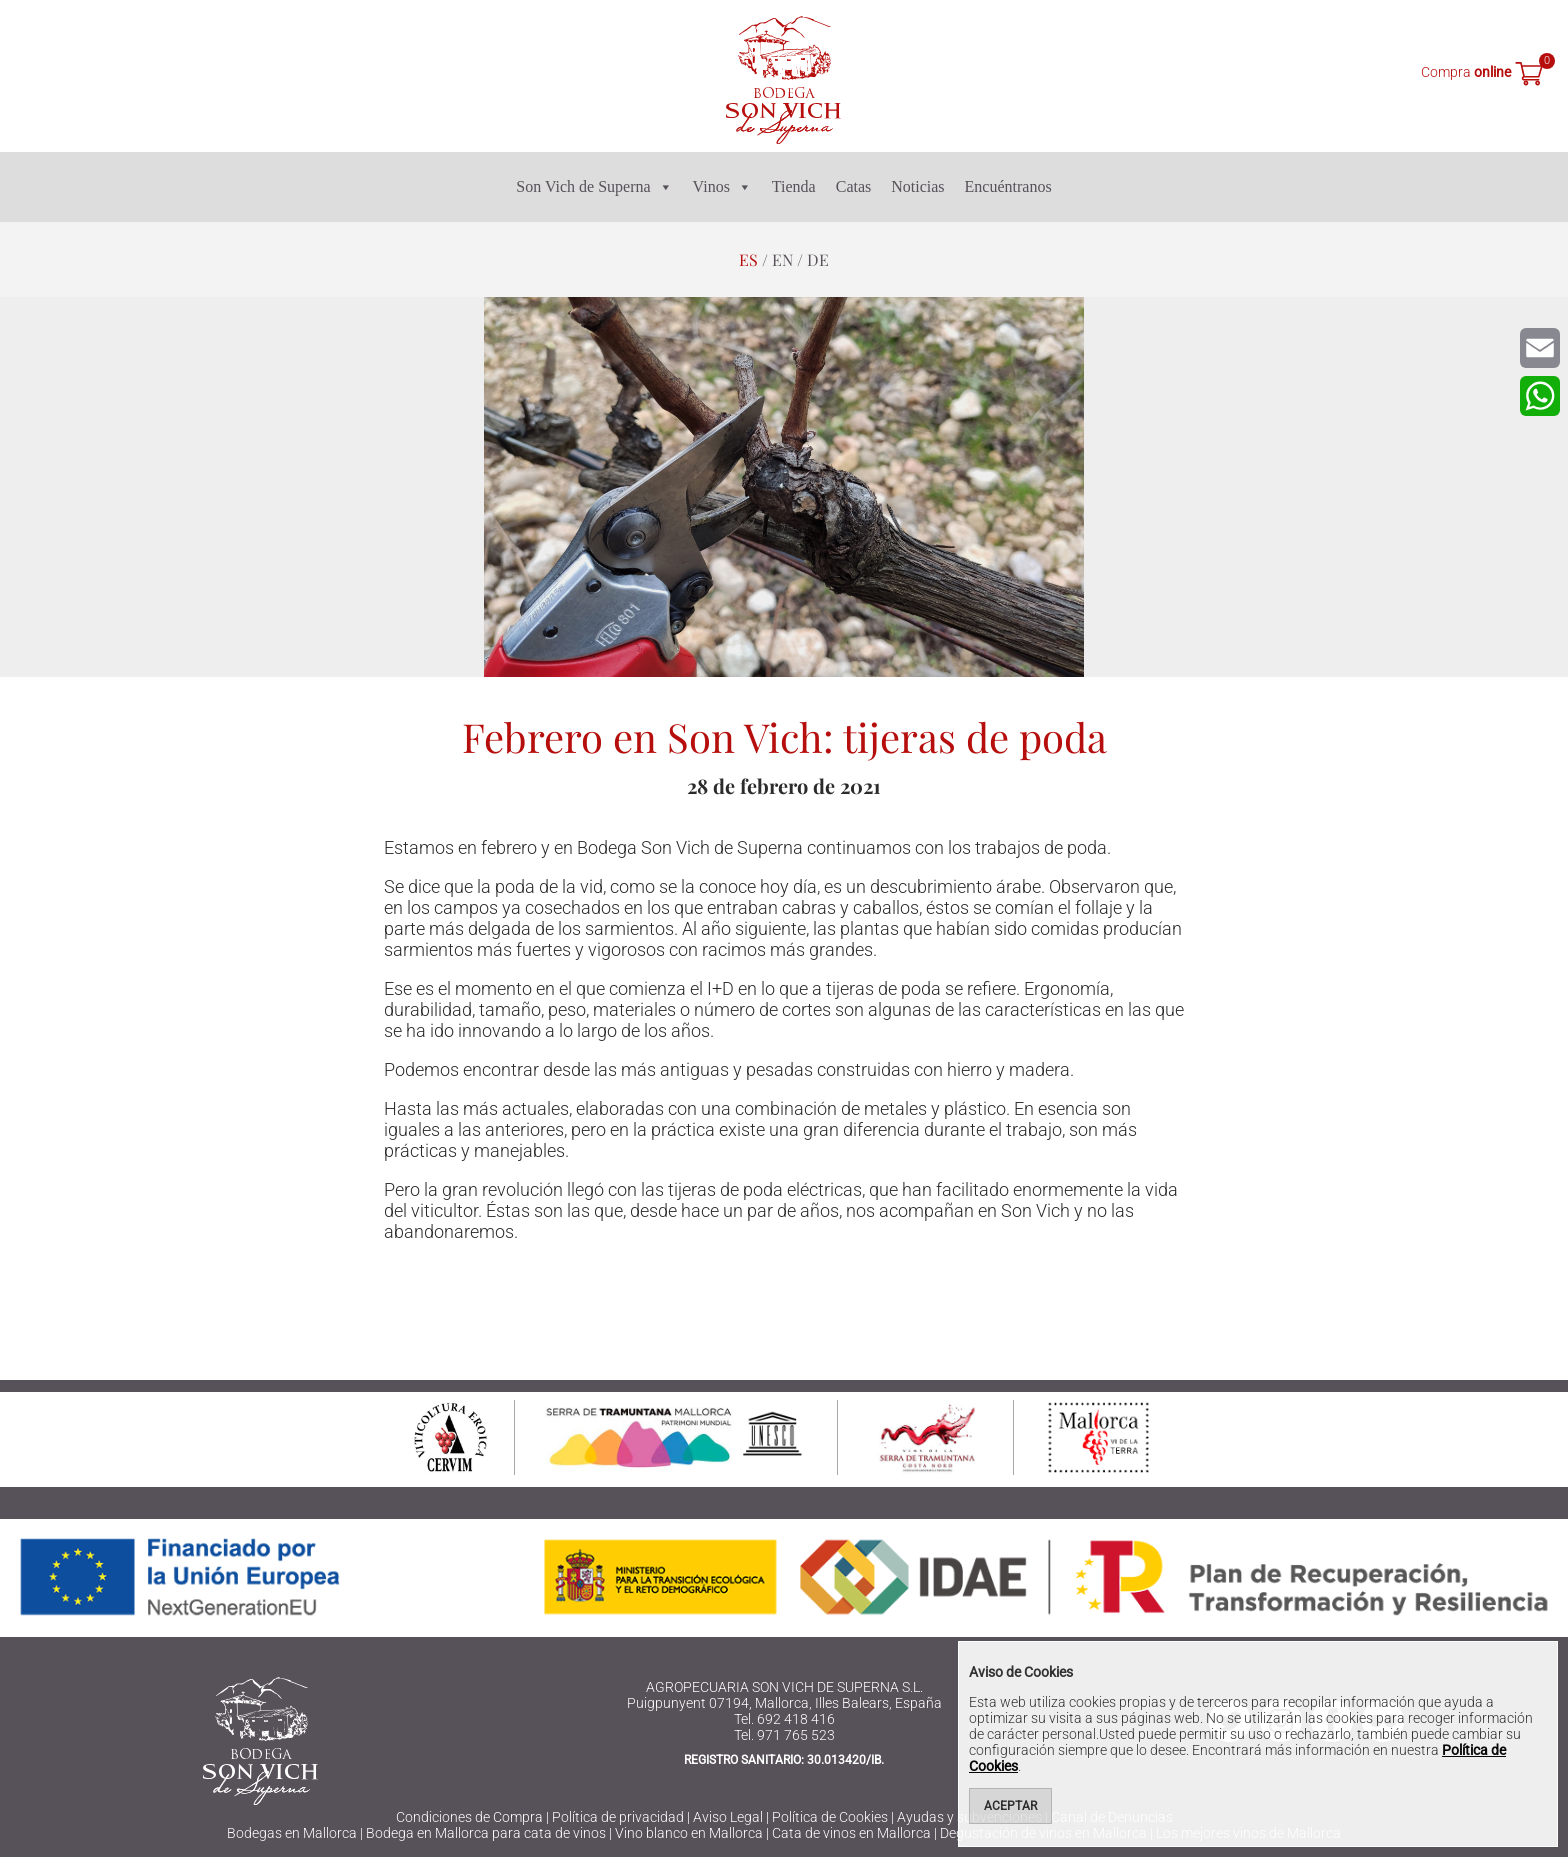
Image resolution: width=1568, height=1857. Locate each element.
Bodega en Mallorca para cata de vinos (486, 1833)
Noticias (917, 186)
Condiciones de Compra (469, 1817)
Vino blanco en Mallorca (689, 1833)
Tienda (794, 186)
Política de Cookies (830, 1817)
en (782, 259)
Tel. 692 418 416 (784, 1719)
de (818, 259)
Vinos (722, 187)
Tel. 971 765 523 (784, 1735)
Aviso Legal (728, 1817)
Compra (1466, 72)
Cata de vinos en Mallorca (851, 1833)
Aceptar (1010, 1806)
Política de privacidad (618, 1817)
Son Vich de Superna (594, 187)
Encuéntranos (1008, 186)
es (748, 259)
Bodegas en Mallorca (292, 1833)
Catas (854, 186)
